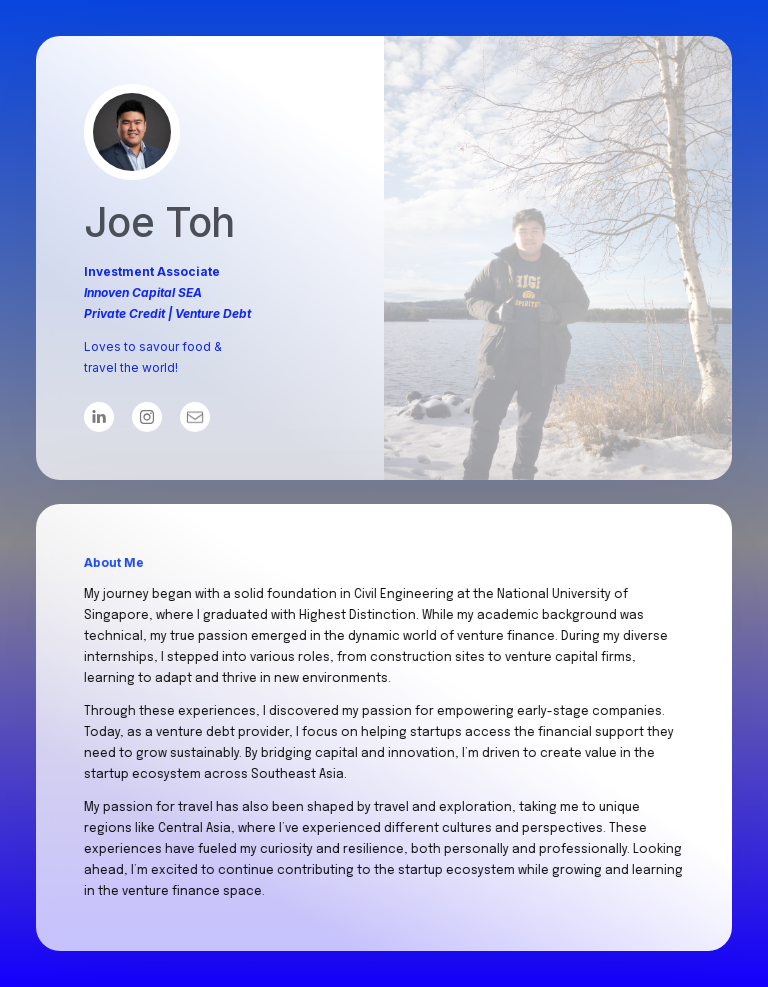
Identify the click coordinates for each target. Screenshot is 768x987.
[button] (99, 417)
